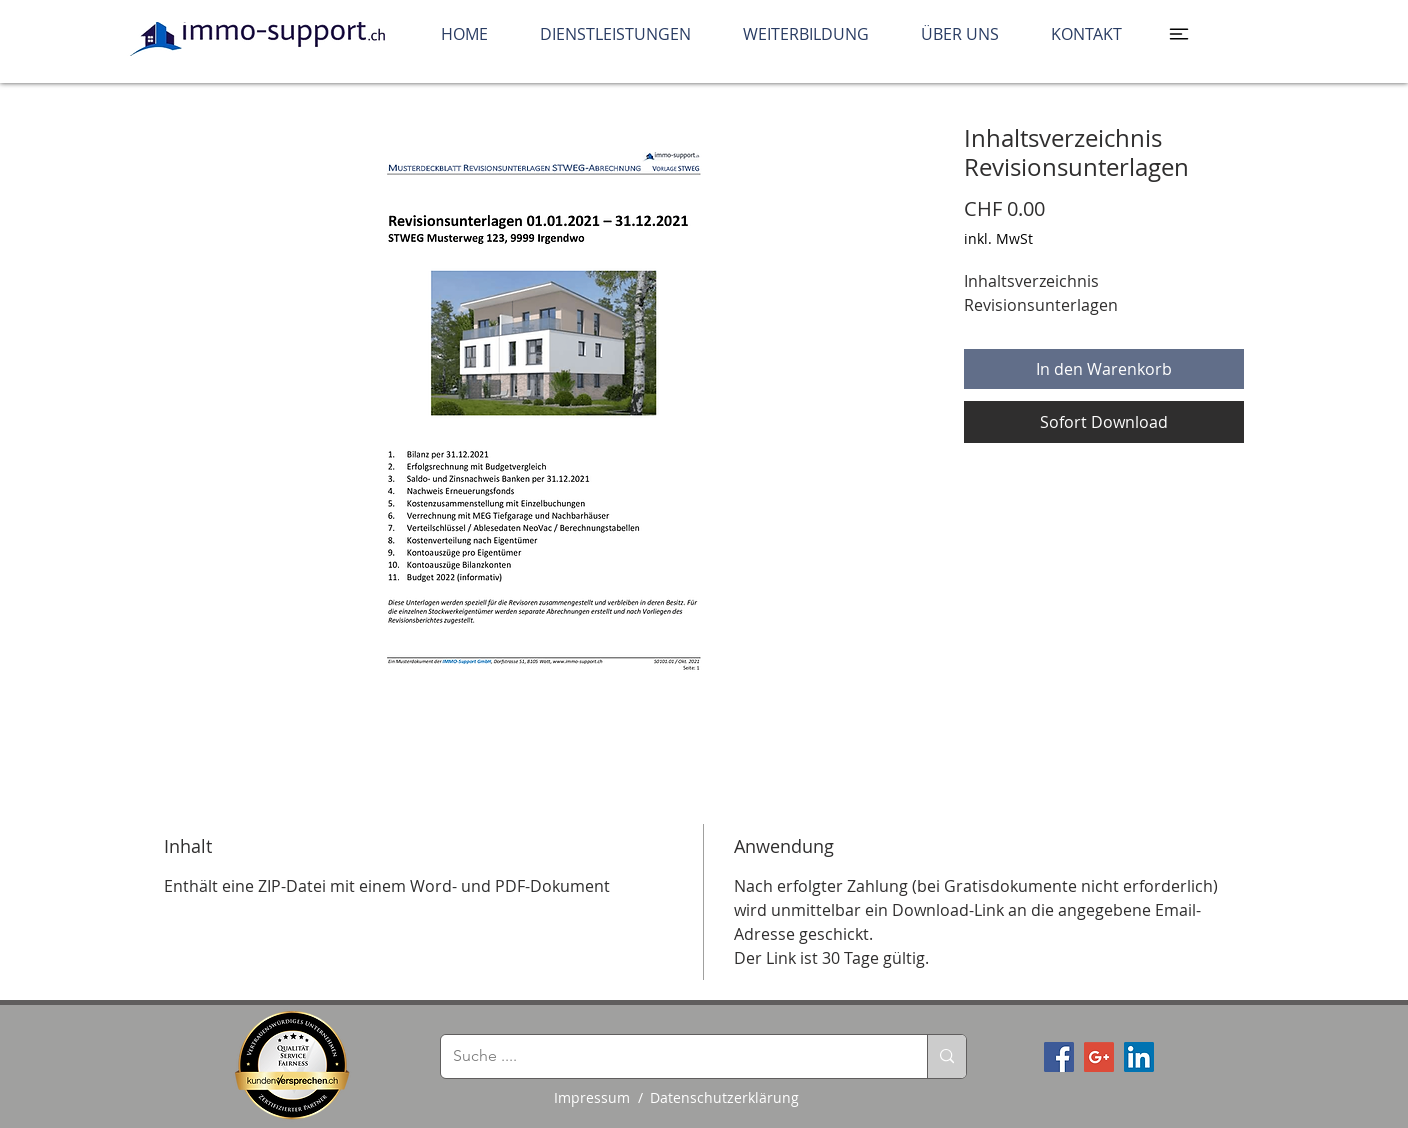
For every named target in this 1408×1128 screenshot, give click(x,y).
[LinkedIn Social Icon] (1139, 1057)
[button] (1179, 34)
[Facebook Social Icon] (1059, 1057)
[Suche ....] (669, 1056)
